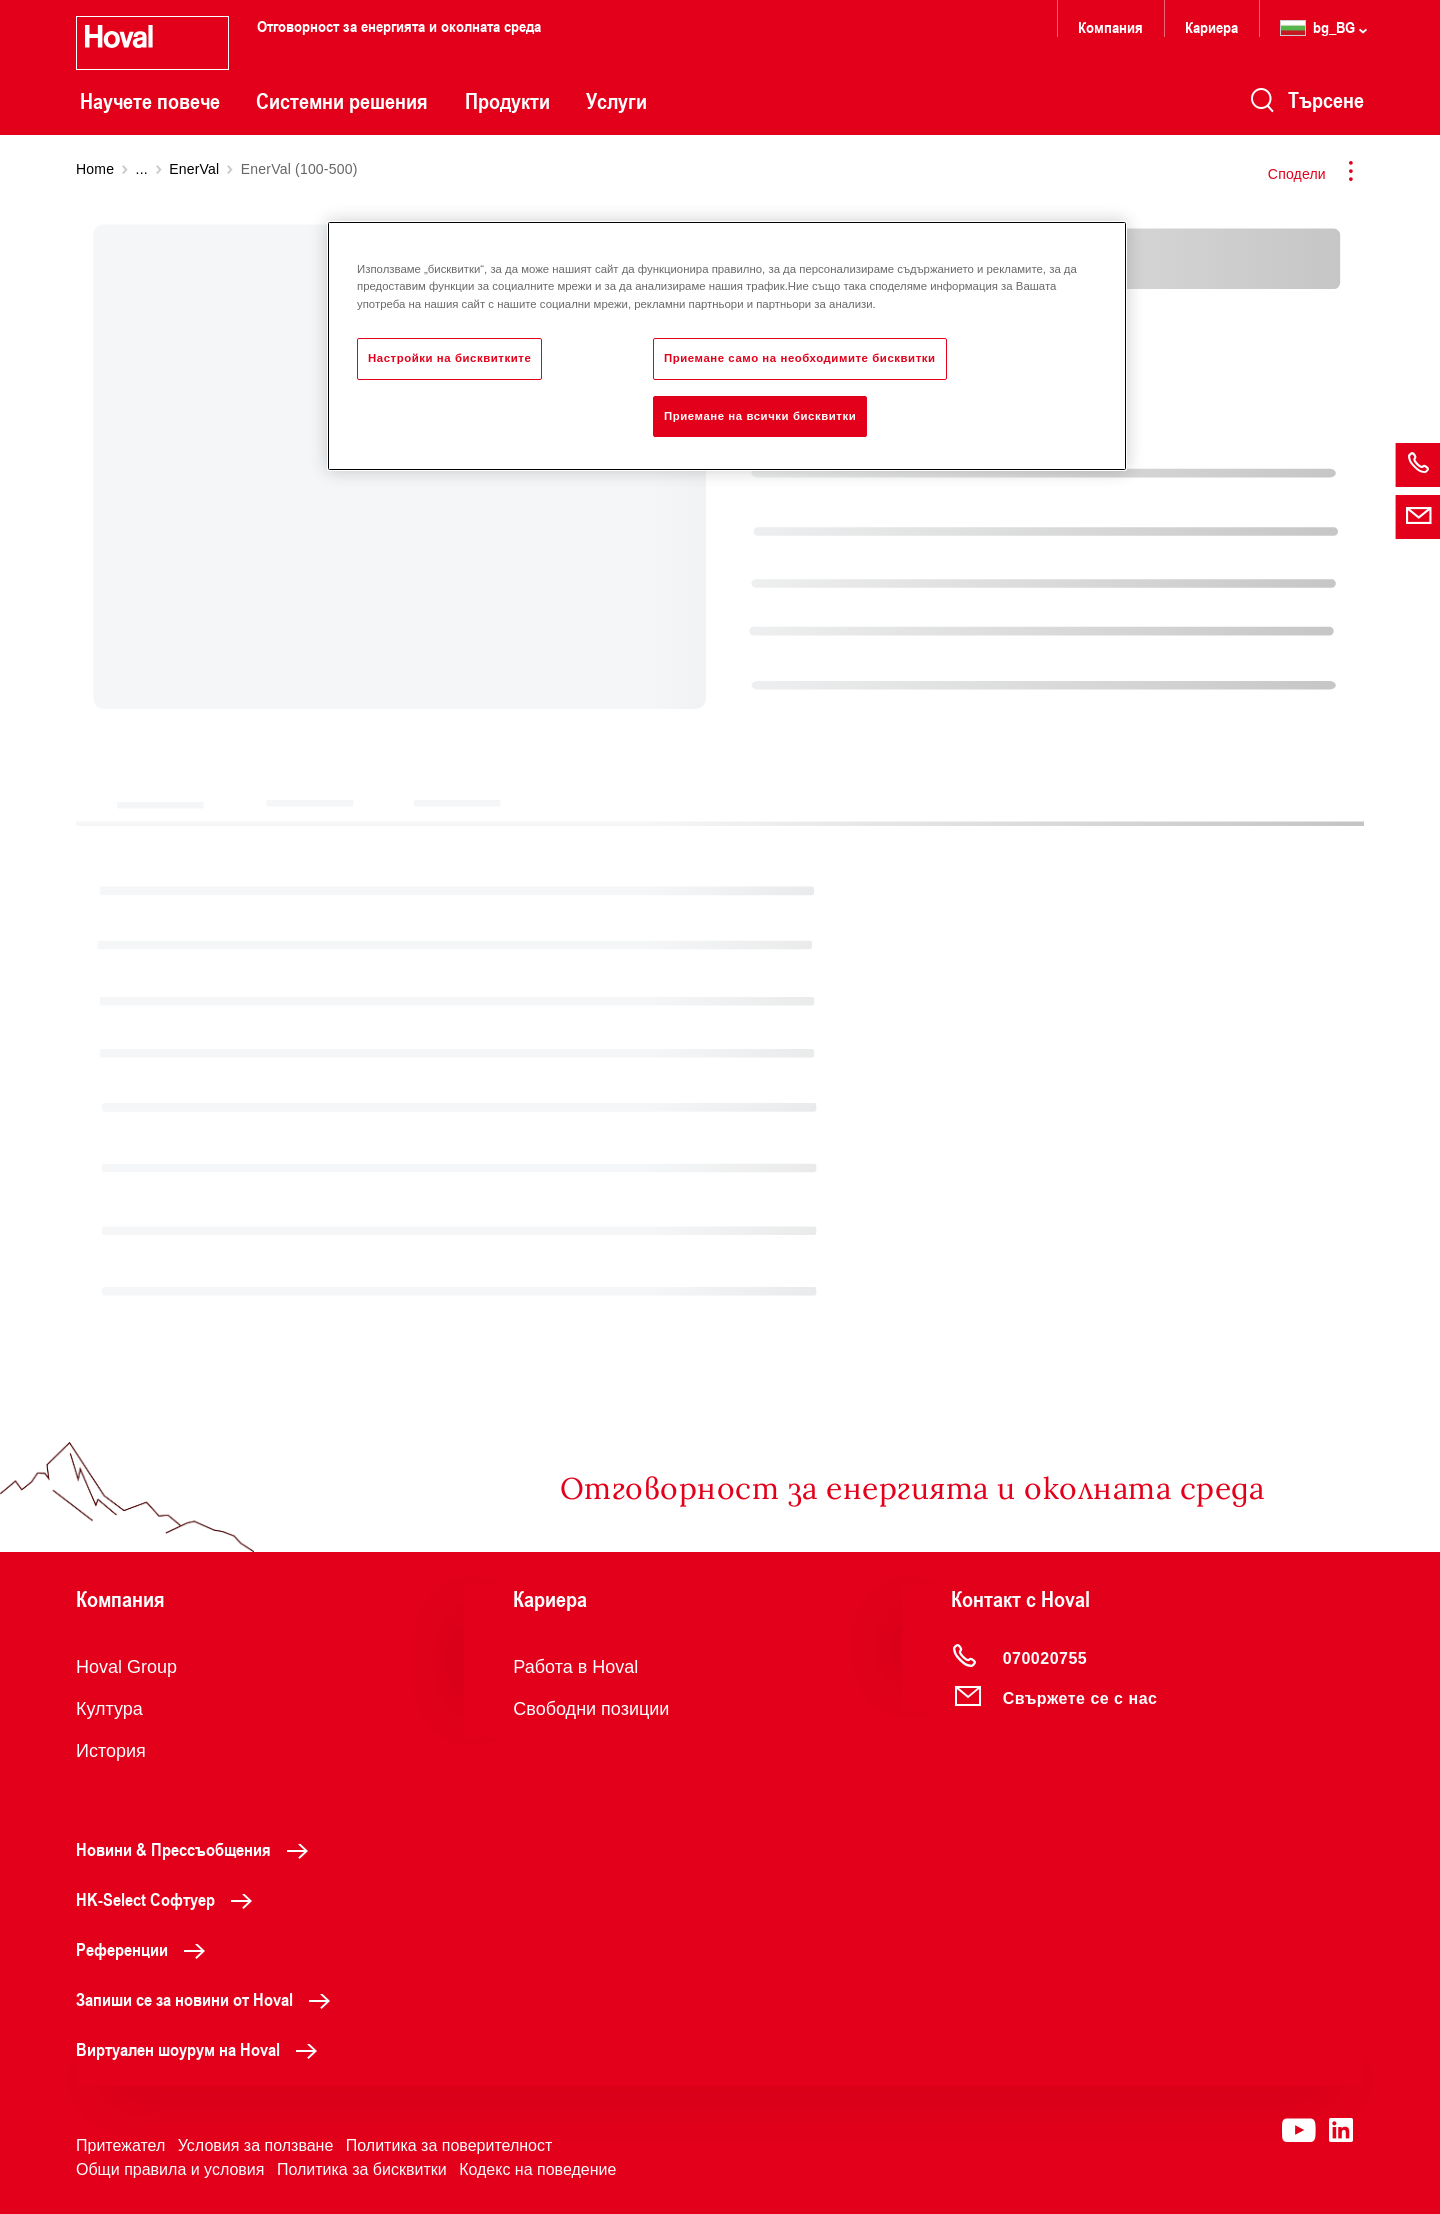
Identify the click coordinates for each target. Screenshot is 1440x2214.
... (142, 169)
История (111, 1751)
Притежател (120, 2145)
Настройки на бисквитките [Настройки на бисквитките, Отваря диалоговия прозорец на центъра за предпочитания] (449, 358)
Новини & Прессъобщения (197, 1849)
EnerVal (194, 169)
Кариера (1211, 26)
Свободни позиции (591, 1709)
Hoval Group (126, 1667)
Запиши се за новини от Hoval (208, 1999)
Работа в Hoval (575, 1667)
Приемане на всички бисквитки (760, 416)
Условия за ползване (256, 2145)
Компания (1110, 26)
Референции (146, 1949)
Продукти (507, 101)
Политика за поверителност (449, 2145)
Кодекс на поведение (537, 2169)
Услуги (616, 101)
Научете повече (150, 101)
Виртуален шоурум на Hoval (202, 2049)
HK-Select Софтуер (169, 1899)
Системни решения (342, 101)
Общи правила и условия (170, 2169)
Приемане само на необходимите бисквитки (800, 358)
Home (95, 169)
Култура (109, 1709)
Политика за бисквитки (362, 2169)
